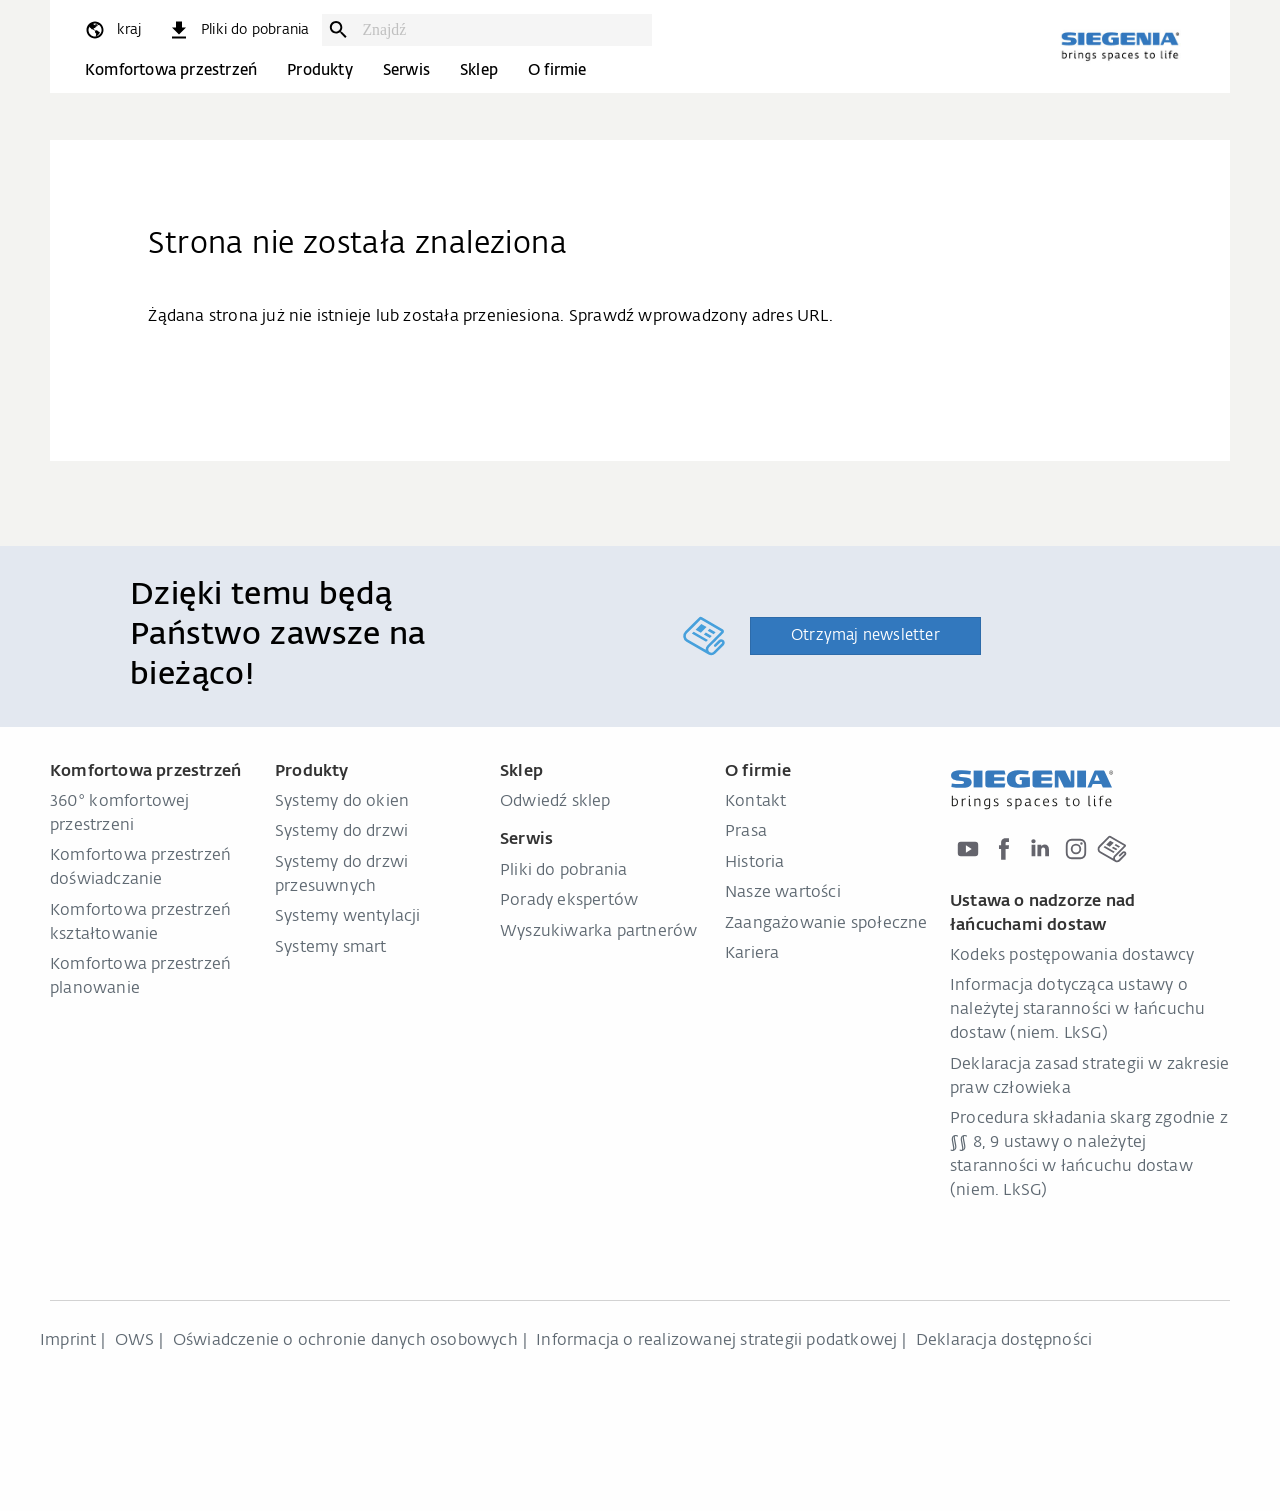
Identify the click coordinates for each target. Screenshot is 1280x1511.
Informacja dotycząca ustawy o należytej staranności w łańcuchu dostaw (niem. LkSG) (1077, 1010)
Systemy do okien (342, 802)
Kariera (752, 954)
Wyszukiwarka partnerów (598, 932)
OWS (135, 1341)
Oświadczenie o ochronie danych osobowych (345, 1341)
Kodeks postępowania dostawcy (1072, 956)
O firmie (557, 70)
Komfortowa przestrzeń (171, 70)
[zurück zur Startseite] (1120, 46)
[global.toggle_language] (112, 30)
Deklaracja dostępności (1004, 1341)
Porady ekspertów (569, 901)
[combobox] (502, 30)
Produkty (320, 70)
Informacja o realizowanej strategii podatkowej (716, 1341)
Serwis (406, 70)
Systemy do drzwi (341, 832)
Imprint (68, 1341)
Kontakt (755, 802)
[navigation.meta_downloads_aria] (238, 30)
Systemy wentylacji (348, 917)
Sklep (479, 70)
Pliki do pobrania (563, 871)
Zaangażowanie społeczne (826, 924)
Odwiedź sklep (555, 802)
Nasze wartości (783, 893)
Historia (755, 863)
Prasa (746, 832)
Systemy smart (331, 948)
